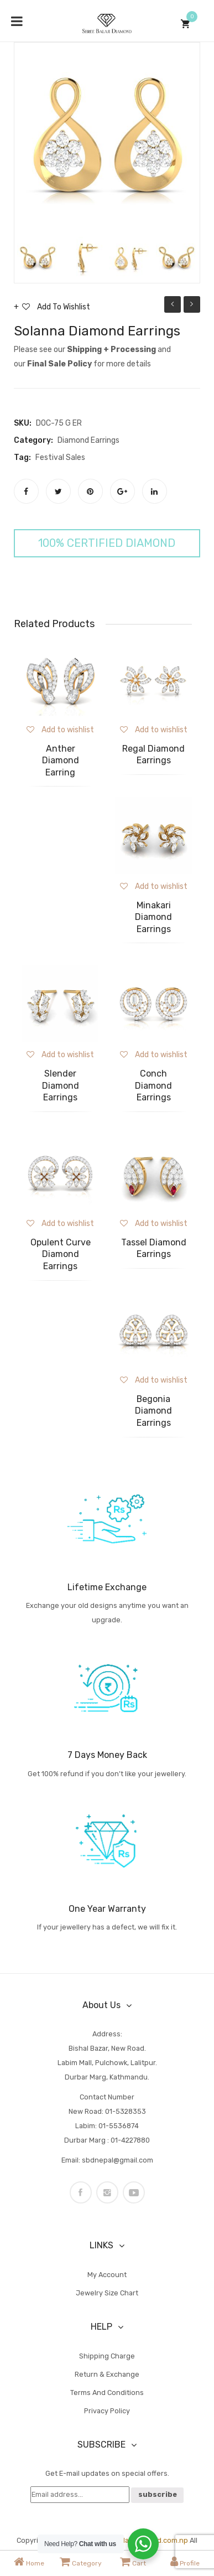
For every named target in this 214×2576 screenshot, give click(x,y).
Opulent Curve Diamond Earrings (60, 1254)
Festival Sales (60, 457)
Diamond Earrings (88, 440)
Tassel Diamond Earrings (153, 1248)
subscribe (157, 2494)
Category (81, 2561)
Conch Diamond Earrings (153, 1085)
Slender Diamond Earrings (60, 1085)
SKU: (23, 423)
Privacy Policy (107, 2411)
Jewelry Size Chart (107, 2293)
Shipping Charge (107, 2356)
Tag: (22, 457)
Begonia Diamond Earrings (153, 1411)
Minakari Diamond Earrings (153, 917)
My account (107, 2274)
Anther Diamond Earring (60, 760)
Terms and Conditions (107, 2392)
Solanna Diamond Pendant (172, 306)
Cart (133, 2561)
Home (29, 2561)
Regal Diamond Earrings (153, 754)
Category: (33, 440)
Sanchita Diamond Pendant (192, 306)
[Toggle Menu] (17, 21)
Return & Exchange (107, 2374)
